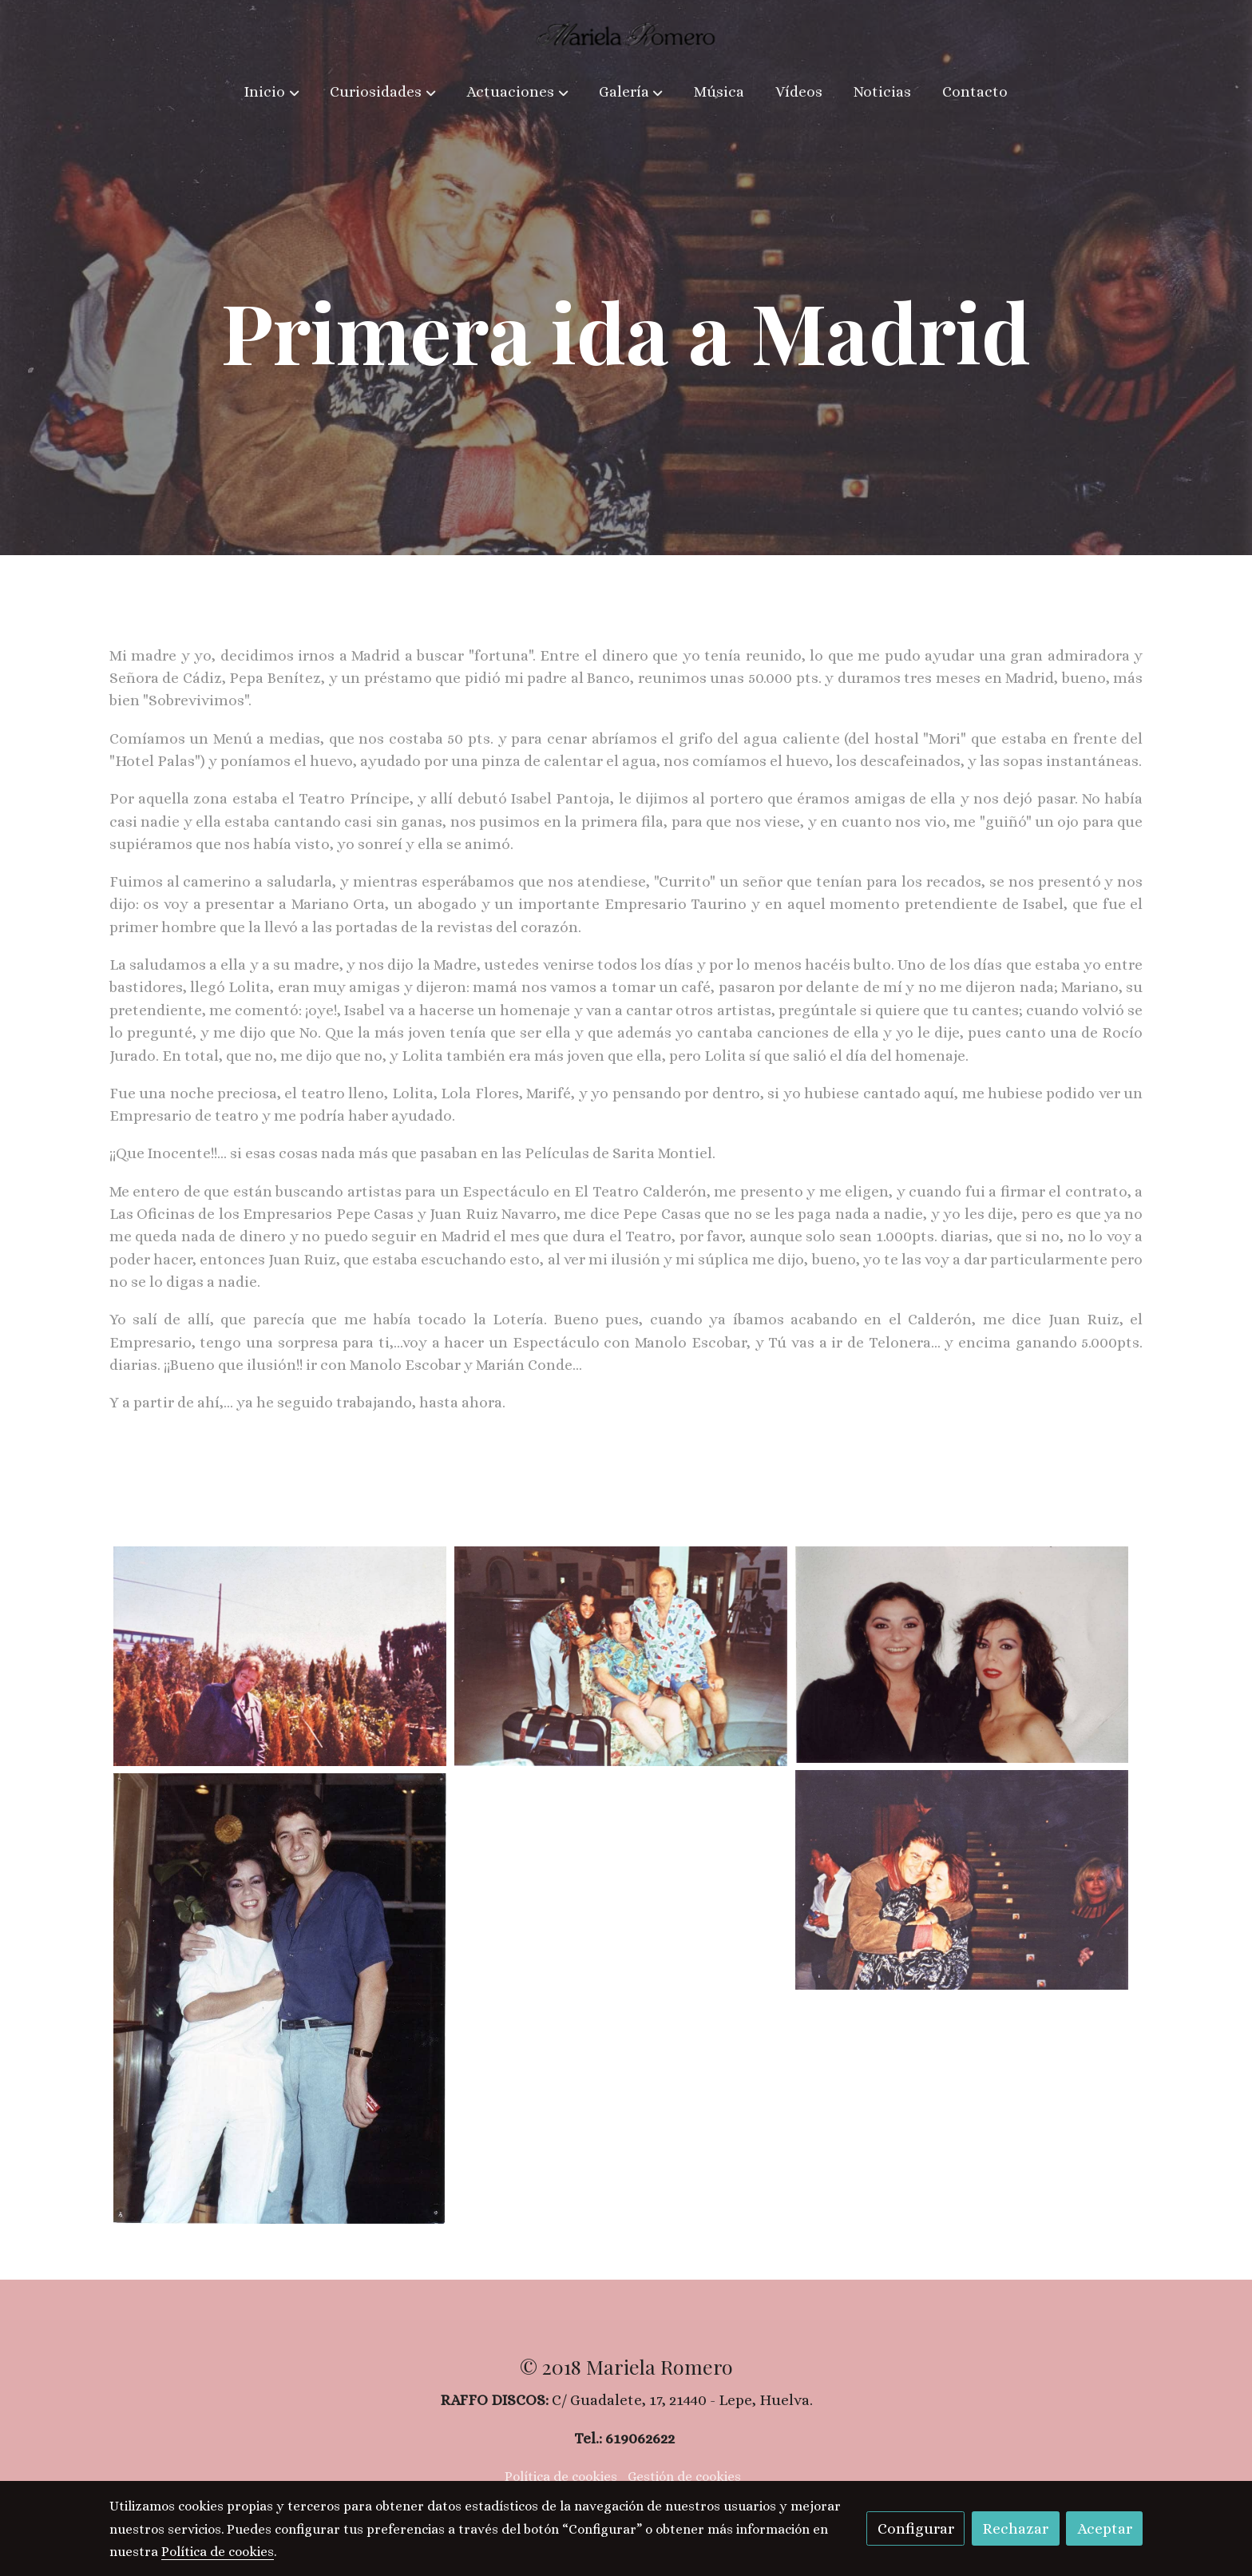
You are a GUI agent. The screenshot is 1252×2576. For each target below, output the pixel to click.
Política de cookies (561, 2476)
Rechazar (1015, 2528)
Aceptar (1104, 2528)
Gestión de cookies (684, 2476)
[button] (272, 92)
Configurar (916, 2528)
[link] (626, 33)
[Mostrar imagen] (279, 1656)
